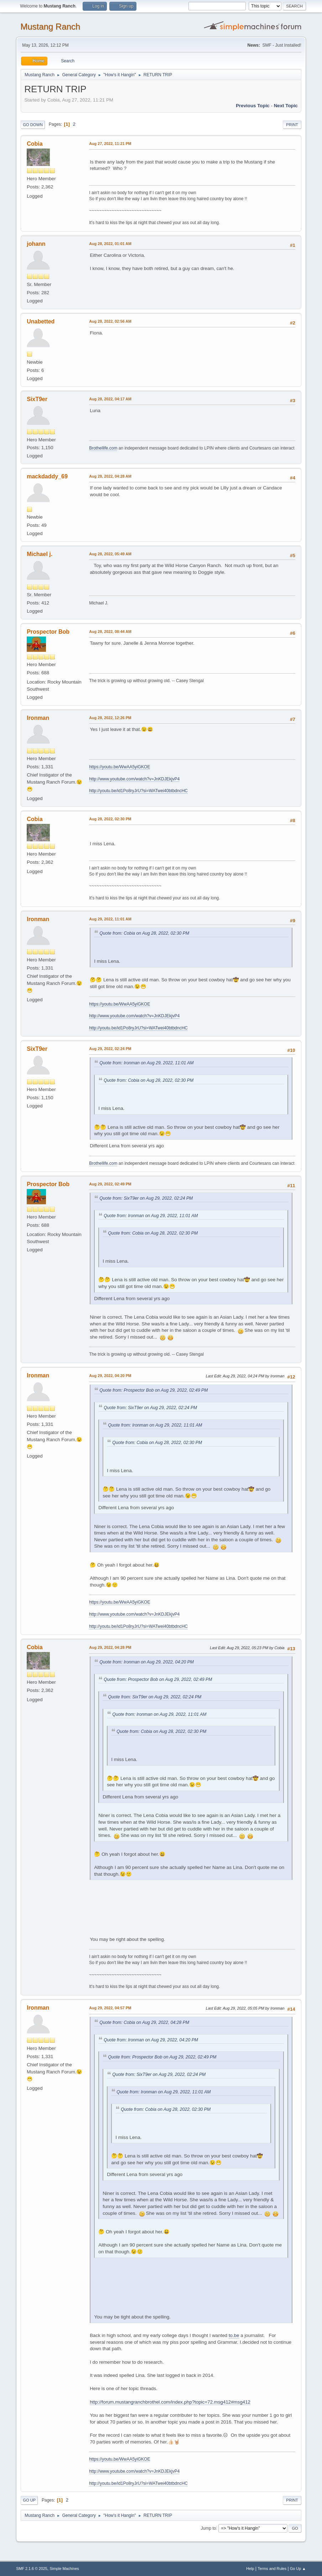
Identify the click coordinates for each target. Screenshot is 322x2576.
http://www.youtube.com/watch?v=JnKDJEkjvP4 (134, 779)
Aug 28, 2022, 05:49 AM (110, 554)
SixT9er (37, 399)
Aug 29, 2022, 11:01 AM (110, 919)
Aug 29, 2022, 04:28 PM (110, 1647)
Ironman (38, 718)
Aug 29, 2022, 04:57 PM (110, 2008)
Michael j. (39, 554)
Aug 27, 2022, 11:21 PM (110, 143)
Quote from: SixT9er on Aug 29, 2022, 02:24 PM (146, 1198)
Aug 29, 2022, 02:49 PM (110, 1184)
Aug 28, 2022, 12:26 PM (110, 718)
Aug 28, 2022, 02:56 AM (110, 321)
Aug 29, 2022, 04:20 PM (110, 1375)
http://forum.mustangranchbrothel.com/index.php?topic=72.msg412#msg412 (170, 2402)
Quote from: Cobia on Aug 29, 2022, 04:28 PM (144, 2022)
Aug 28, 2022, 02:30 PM (110, 819)
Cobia (34, 144)
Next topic (286, 105)
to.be (234, 2335)
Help (250, 2568)
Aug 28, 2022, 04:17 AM (110, 399)
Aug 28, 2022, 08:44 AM (110, 631)
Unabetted (40, 321)
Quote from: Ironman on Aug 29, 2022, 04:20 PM (146, 1662)
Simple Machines (64, 2568)
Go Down (33, 125)
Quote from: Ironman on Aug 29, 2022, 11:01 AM (146, 1062)
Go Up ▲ (298, 2568)
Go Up (29, 2500)
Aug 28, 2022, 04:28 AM (110, 476)
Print (292, 125)
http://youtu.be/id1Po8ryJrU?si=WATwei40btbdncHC (138, 790)
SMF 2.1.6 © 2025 (31, 2568)
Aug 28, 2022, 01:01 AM (110, 244)
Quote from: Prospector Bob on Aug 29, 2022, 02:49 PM (153, 1390)
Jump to (208, 2527)
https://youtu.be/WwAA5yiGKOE (119, 766)
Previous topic (253, 105)
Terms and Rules (272, 2568)
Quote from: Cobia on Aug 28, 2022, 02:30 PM (144, 933)
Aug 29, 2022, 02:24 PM (110, 1048)
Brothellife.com (103, 448)
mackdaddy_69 (47, 476)
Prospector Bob (48, 632)
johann (36, 244)
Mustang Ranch (50, 26)
